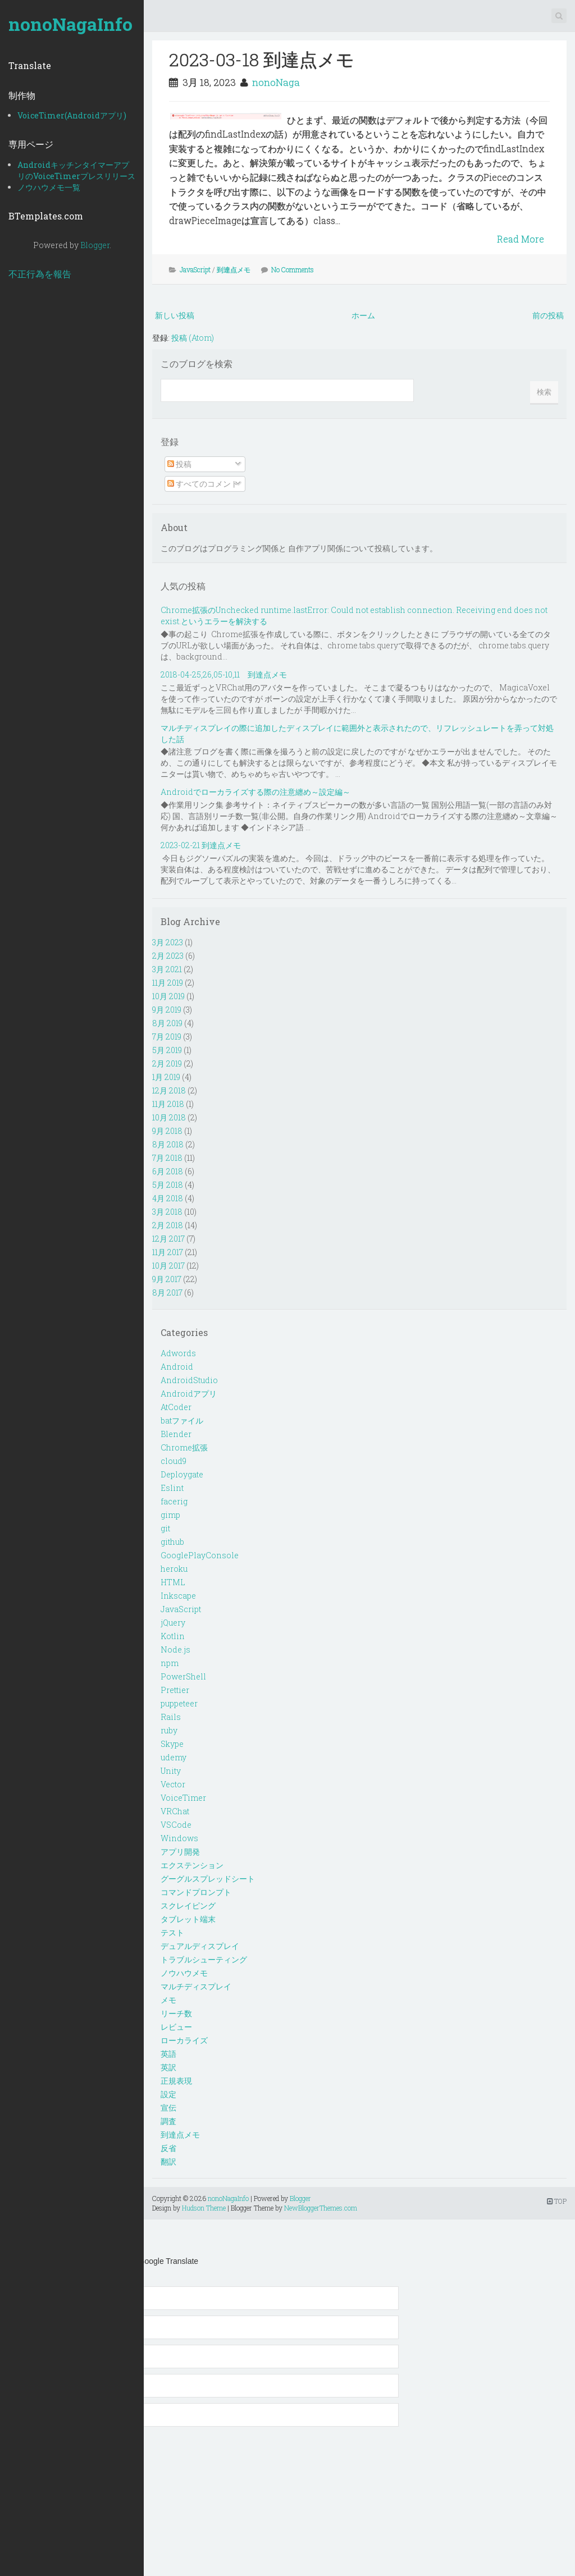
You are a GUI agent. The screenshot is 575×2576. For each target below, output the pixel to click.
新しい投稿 (174, 315)
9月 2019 (166, 1009)
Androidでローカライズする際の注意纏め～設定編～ (255, 791)
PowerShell (183, 1676)
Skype (172, 1743)
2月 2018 (167, 1225)
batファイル (182, 1420)
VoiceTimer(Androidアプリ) (71, 115)
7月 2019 (166, 1036)
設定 (168, 2094)
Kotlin (173, 1636)
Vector (173, 1784)
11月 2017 (167, 1252)
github (172, 1541)
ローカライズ (184, 2040)
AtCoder (176, 1407)
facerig (174, 1501)
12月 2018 (169, 1090)
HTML (173, 1582)
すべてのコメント (203, 483)
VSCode (176, 1824)
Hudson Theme (204, 2207)
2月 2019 (167, 1063)
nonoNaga (276, 82)
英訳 (168, 2067)
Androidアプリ (189, 1393)
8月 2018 (168, 1144)
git (165, 1528)
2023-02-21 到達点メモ (201, 845)
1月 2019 (166, 1077)
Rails (171, 1717)
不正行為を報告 (39, 274)
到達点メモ (233, 269)
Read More (520, 239)
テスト (172, 1932)
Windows (179, 1838)
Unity (171, 1770)
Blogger (94, 245)
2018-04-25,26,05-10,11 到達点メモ (224, 674)
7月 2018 (167, 1157)
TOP (557, 2201)
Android (177, 1366)
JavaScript (195, 269)
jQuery (173, 1622)
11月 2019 (167, 982)
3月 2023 (167, 942)
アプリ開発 (180, 1851)
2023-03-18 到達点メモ (261, 59)
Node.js (175, 1649)
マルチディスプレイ (196, 1986)
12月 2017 (168, 1238)
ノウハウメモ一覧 (48, 187)
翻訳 (168, 2161)
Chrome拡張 (184, 1447)
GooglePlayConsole (200, 1555)
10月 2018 (169, 1117)
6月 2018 (167, 1171)
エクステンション (192, 1865)
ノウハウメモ (184, 1973)
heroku (174, 1568)
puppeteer (179, 1703)
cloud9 (173, 1461)
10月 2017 (168, 1265)
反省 (168, 2148)
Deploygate (182, 1474)
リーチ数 (176, 2013)
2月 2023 (168, 955)
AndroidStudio (189, 1380)
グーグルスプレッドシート (208, 1878)
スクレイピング (188, 1905)
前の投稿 (548, 315)
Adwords (178, 1353)
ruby (169, 1730)
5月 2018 (167, 1184)
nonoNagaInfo (70, 24)
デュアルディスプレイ (200, 1946)
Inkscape (178, 1595)
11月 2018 (168, 1104)
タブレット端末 (188, 1919)
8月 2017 (167, 1292)
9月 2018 (167, 1130)
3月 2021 (167, 969)
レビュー (176, 2026)
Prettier (175, 1690)
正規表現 (176, 2080)
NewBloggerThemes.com (320, 2207)
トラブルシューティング (204, 1959)
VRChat (175, 1811)
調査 (168, 2121)
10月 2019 (168, 996)
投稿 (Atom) (192, 337)
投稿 (179, 464)
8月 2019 (167, 1023)
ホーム (363, 315)
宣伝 (168, 2107)
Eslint (172, 1488)
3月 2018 (167, 1211)
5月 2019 (167, 1050)
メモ (168, 1999)
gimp (170, 1514)
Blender (176, 1434)
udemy (173, 1757)
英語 (168, 2053)
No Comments (292, 269)
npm (170, 1663)
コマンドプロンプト (196, 1892)
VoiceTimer (183, 1797)
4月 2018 (167, 1198)
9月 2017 (166, 1279)
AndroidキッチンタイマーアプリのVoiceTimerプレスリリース (76, 170)
